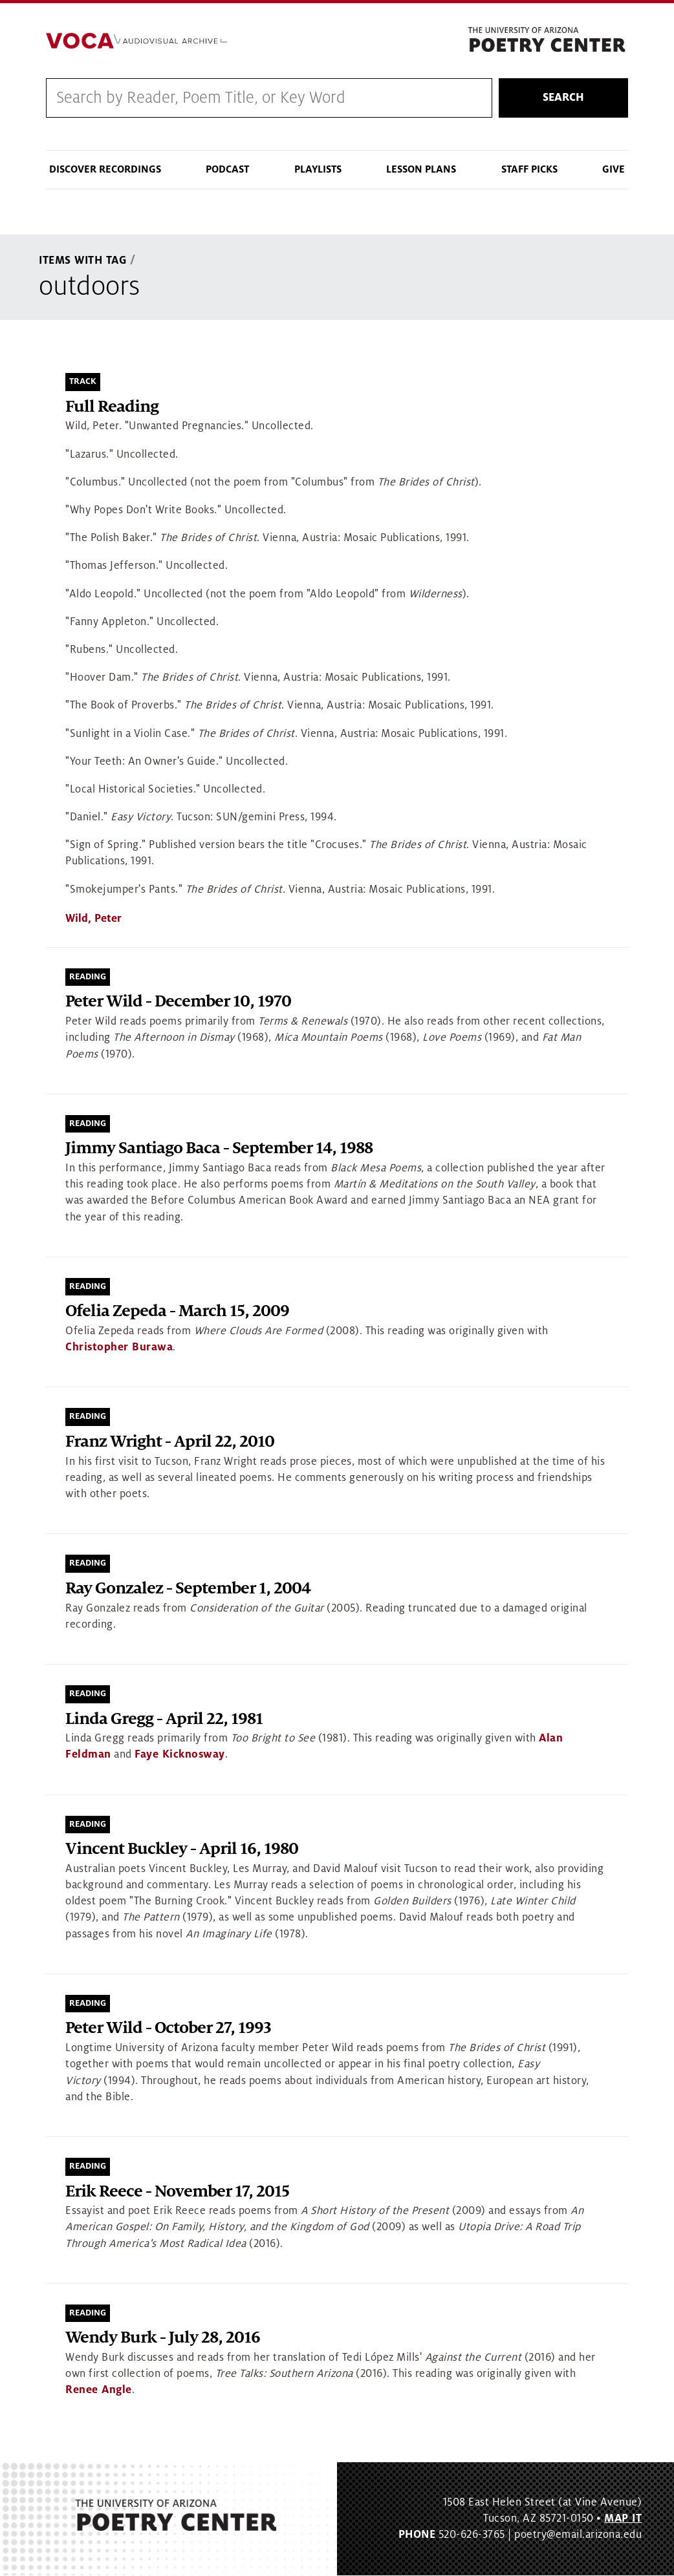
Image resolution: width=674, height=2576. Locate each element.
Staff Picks (529, 170)
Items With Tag (83, 261)
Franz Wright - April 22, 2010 (169, 1442)
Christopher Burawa (119, 1348)
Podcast (227, 170)
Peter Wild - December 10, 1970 (178, 1002)
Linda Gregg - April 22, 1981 (164, 1719)
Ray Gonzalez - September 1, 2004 (187, 1588)
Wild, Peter (93, 918)
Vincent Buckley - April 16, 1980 (181, 1849)
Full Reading (111, 407)
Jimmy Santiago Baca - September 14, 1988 (219, 1149)
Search (563, 97)
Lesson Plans (421, 170)
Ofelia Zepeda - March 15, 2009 (177, 1312)
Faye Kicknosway (180, 1755)
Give (613, 170)
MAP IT (623, 2518)
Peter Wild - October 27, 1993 (168, 2029)
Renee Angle (98, 2390)
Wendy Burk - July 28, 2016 (162, 2338)
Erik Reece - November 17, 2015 (177, 2191)
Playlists (318, 170)
